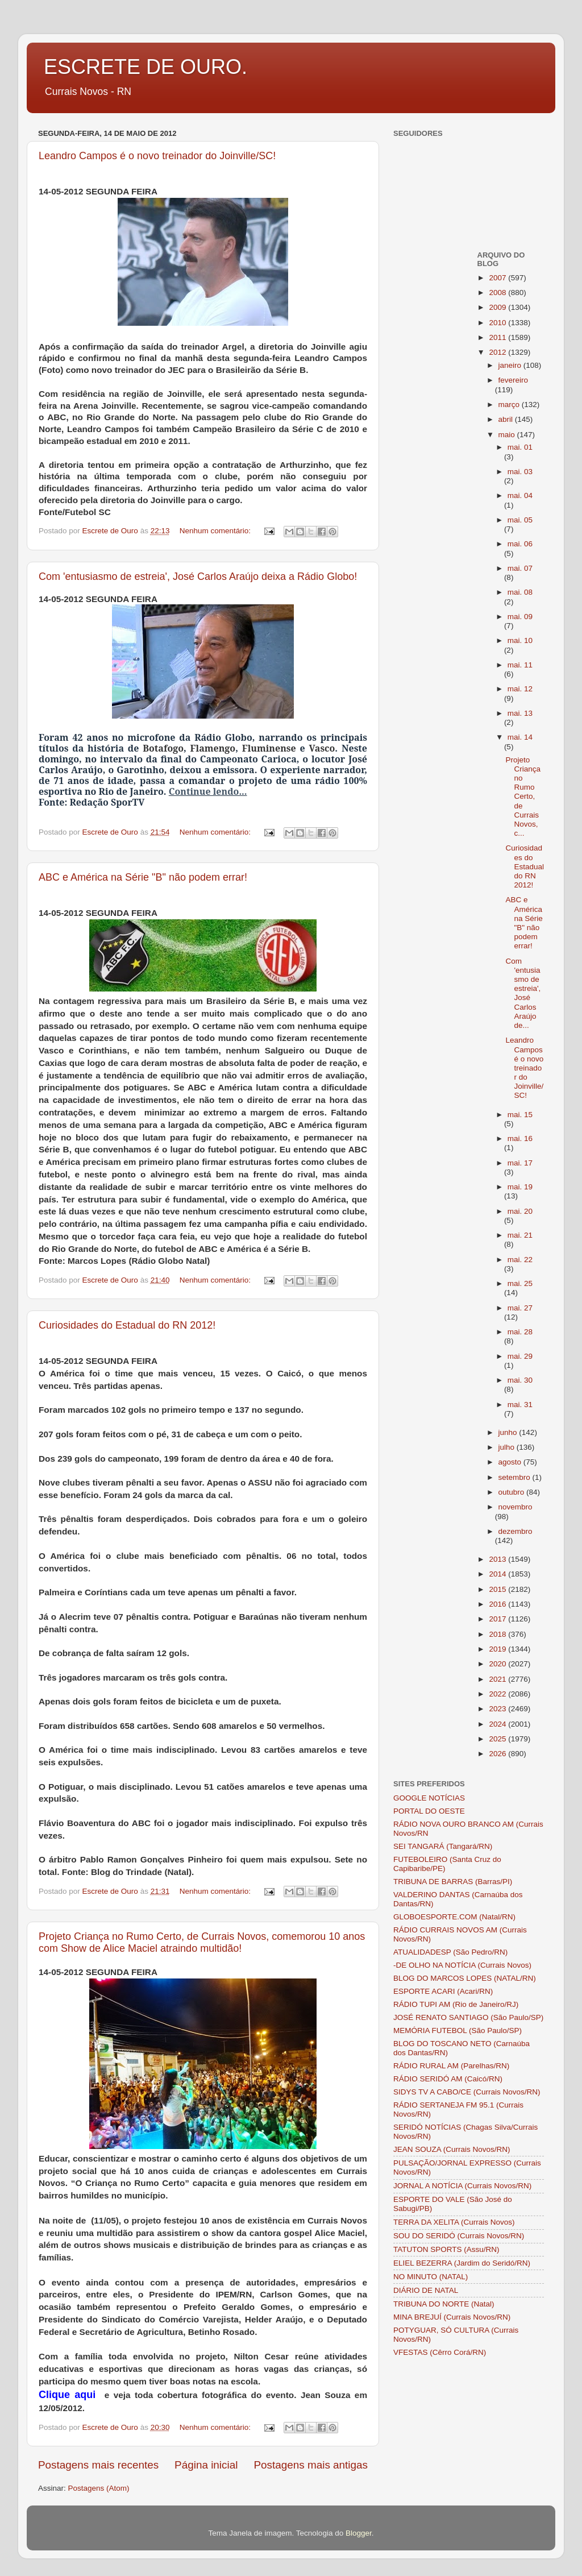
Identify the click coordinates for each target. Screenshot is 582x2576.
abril (506, 419)
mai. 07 (520, 568)
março (510, 404)
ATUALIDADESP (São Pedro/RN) (450, 1952)
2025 (498, 1739)
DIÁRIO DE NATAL (425, 2290)
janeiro (510, 365)
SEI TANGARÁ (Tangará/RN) (442, 1846)
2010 (498, 322)
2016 (498, 1604)
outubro (512, 1492)
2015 (498, 1589)
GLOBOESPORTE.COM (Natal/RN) (454, 1917)
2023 (498, 1708)
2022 (498, 1694)
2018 (498, 1634)
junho (508, 1432)
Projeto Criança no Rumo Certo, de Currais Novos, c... (523, 797)
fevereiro (513, 380)
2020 (498, 1664)
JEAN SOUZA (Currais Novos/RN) (451, 2149)
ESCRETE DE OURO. (145, 66)
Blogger (359, 2533)
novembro (515, 1507)
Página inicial (206, 2465)
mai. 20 (520, 1211)
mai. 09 (520, 616)
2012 (498, 352)
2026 (498, 1753)
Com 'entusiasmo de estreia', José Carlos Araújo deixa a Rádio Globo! (198, 576)
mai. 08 (520, 592)
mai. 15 (520, 1114)
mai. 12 (520, 689)
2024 (498, 1724)
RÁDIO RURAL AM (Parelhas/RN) (451, 2065)
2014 (498, 1574)
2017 (498, 1619)
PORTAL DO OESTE (429, 1811)
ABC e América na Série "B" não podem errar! (143, 877)
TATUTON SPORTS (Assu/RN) (446, 2249)
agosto (510, 1462)
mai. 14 (520, 737)
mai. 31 (520, 1404)
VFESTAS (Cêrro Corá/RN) (439, 2352)
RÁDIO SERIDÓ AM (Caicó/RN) (447, 2079)
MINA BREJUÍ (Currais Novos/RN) (451, 2317)
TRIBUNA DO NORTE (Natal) (443, 2304)
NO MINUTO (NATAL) (430, 2276)
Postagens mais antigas (310, 2465)
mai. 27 (520, 1308)
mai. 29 (520, 1356)
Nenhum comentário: (216, 530)
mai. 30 (520, 1380)
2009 (498, 307)
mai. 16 (520, 1138)
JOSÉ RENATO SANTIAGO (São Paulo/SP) (468, 2017)
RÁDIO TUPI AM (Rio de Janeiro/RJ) (455, 2004)
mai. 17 (520, 1163)
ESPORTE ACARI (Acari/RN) (443, 1991)
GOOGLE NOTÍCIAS (429, 1798)
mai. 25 (520, 1283)
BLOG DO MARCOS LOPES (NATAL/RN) (464, 1978)
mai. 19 (520, 1187)
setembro (515, 1477)
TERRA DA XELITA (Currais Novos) (454, 2222)
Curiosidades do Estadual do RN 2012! (127, 1325)
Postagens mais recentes (98, 2465)
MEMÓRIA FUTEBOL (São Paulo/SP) (457, 2030)
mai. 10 (520, 640)
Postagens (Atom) (99, 2488)
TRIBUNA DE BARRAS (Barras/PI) (452, 1881)
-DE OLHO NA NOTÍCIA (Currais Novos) (462, 1965)
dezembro (515, 1531)
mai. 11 (520, 665)
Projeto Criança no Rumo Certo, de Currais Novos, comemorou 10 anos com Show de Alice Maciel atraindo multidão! (202, 1942)
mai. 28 (520, 1332)
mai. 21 (520, 1235)
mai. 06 (520, 544)
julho (507, 1447)
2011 (498, 337)
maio (507, 434)
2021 (498, 1679)
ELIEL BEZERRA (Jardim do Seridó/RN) (461, 2263)
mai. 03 (520, 471)
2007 (498, 277)
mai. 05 (520, 520)
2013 (498, 1559)
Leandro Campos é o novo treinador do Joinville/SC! (157, 155)
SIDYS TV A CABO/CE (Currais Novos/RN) (467, 2092)
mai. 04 (520, 495)
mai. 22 (520, 1259)
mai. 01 (520, 447)
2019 (498, 1649)
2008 (498, 292)
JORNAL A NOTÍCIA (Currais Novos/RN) (462, 2185)
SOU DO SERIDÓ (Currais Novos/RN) (458, 2235)
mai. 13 (520, 713)
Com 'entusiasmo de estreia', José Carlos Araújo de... (523, 993)
